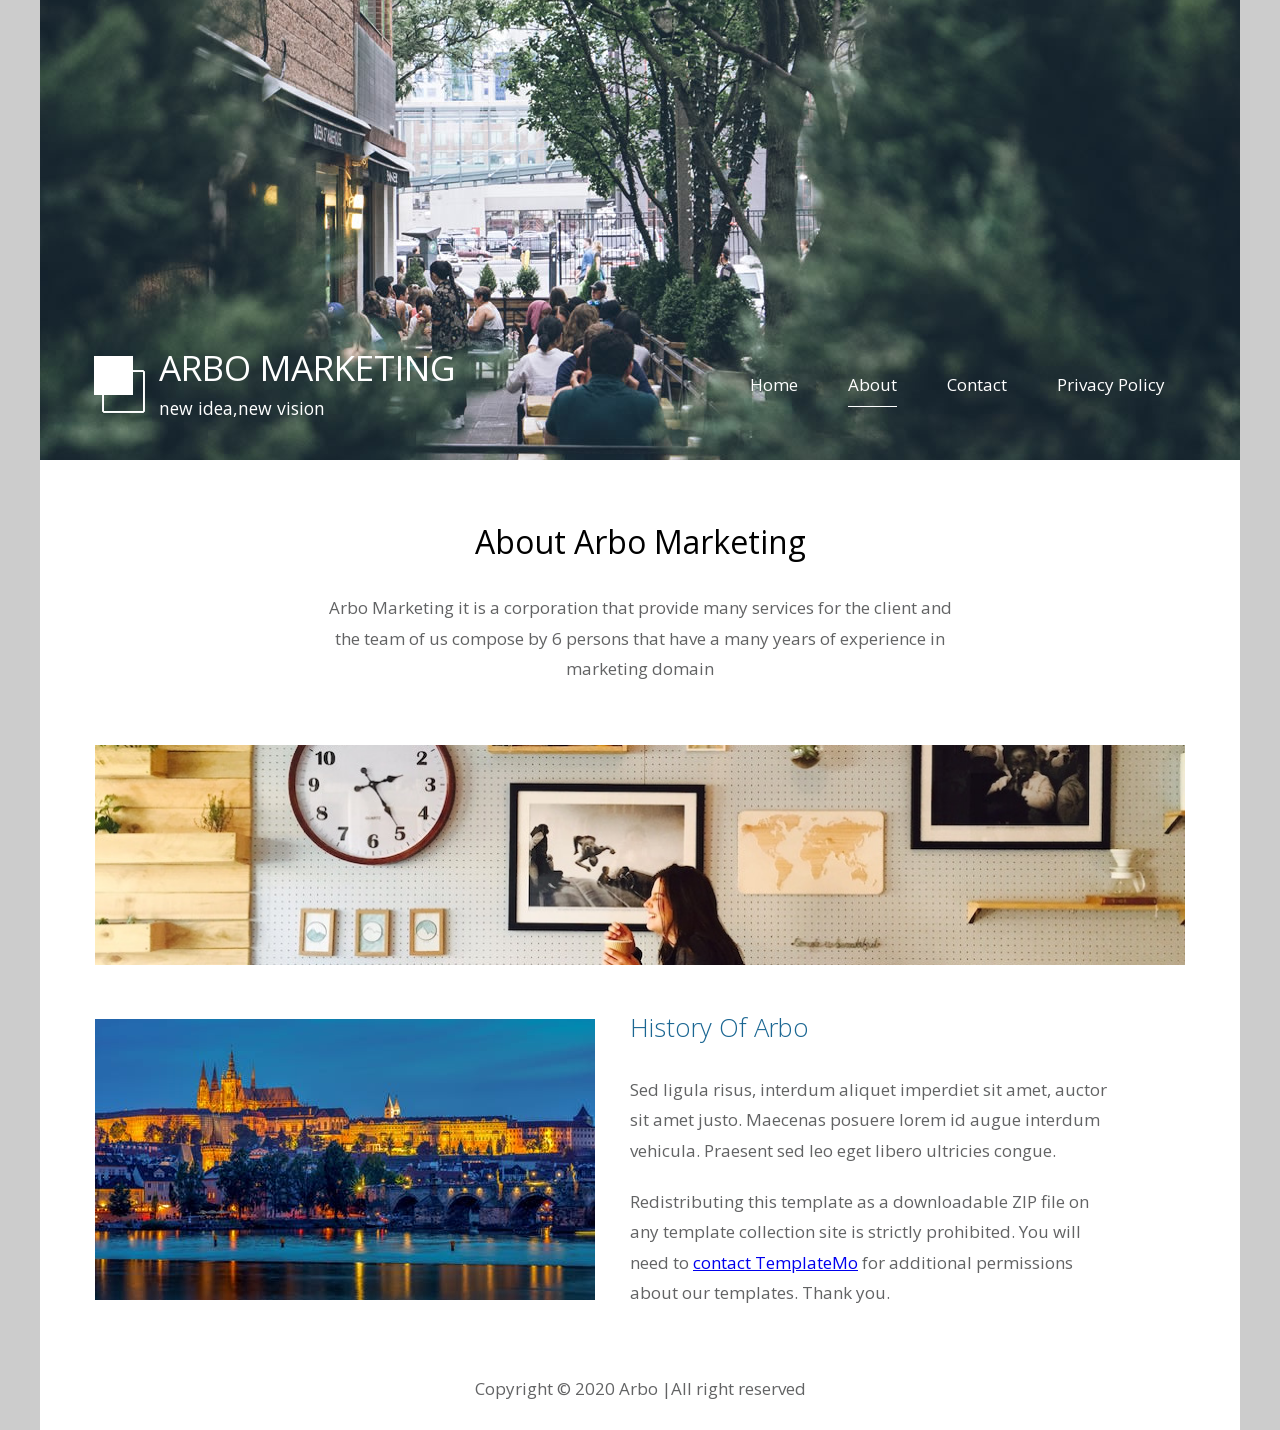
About (872, 384)
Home (774, 384)
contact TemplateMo (775, 1262)
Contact (977, 384)
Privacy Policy (1111, 384)
